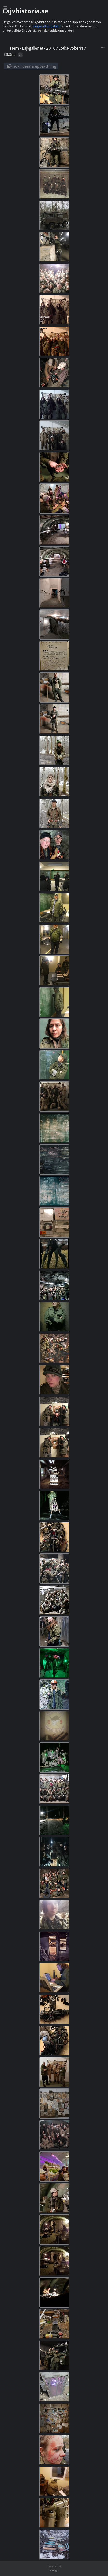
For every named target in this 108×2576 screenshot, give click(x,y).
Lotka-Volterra (71, 48)
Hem (14, 48)
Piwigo (54, 2570)
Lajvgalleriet (32, 48)
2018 (50, 48)
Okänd (10, 54)
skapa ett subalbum (47, 26)
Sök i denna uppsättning (34, 66)
